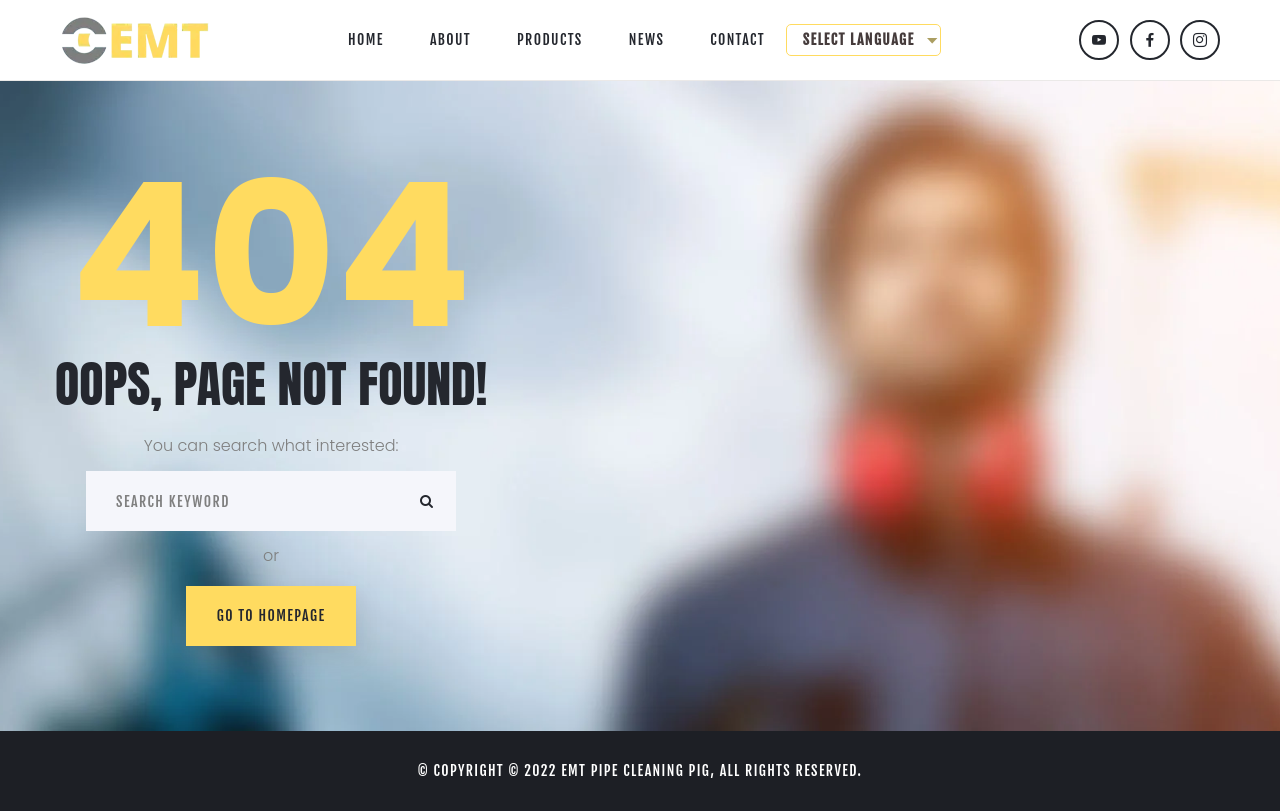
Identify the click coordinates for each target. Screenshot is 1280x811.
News (647, 39)
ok (426, 501)
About (450, 39)
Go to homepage (271, 615)
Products (550, 39)
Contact (737, 39)
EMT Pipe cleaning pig (635, 770)
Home (366, 39)
